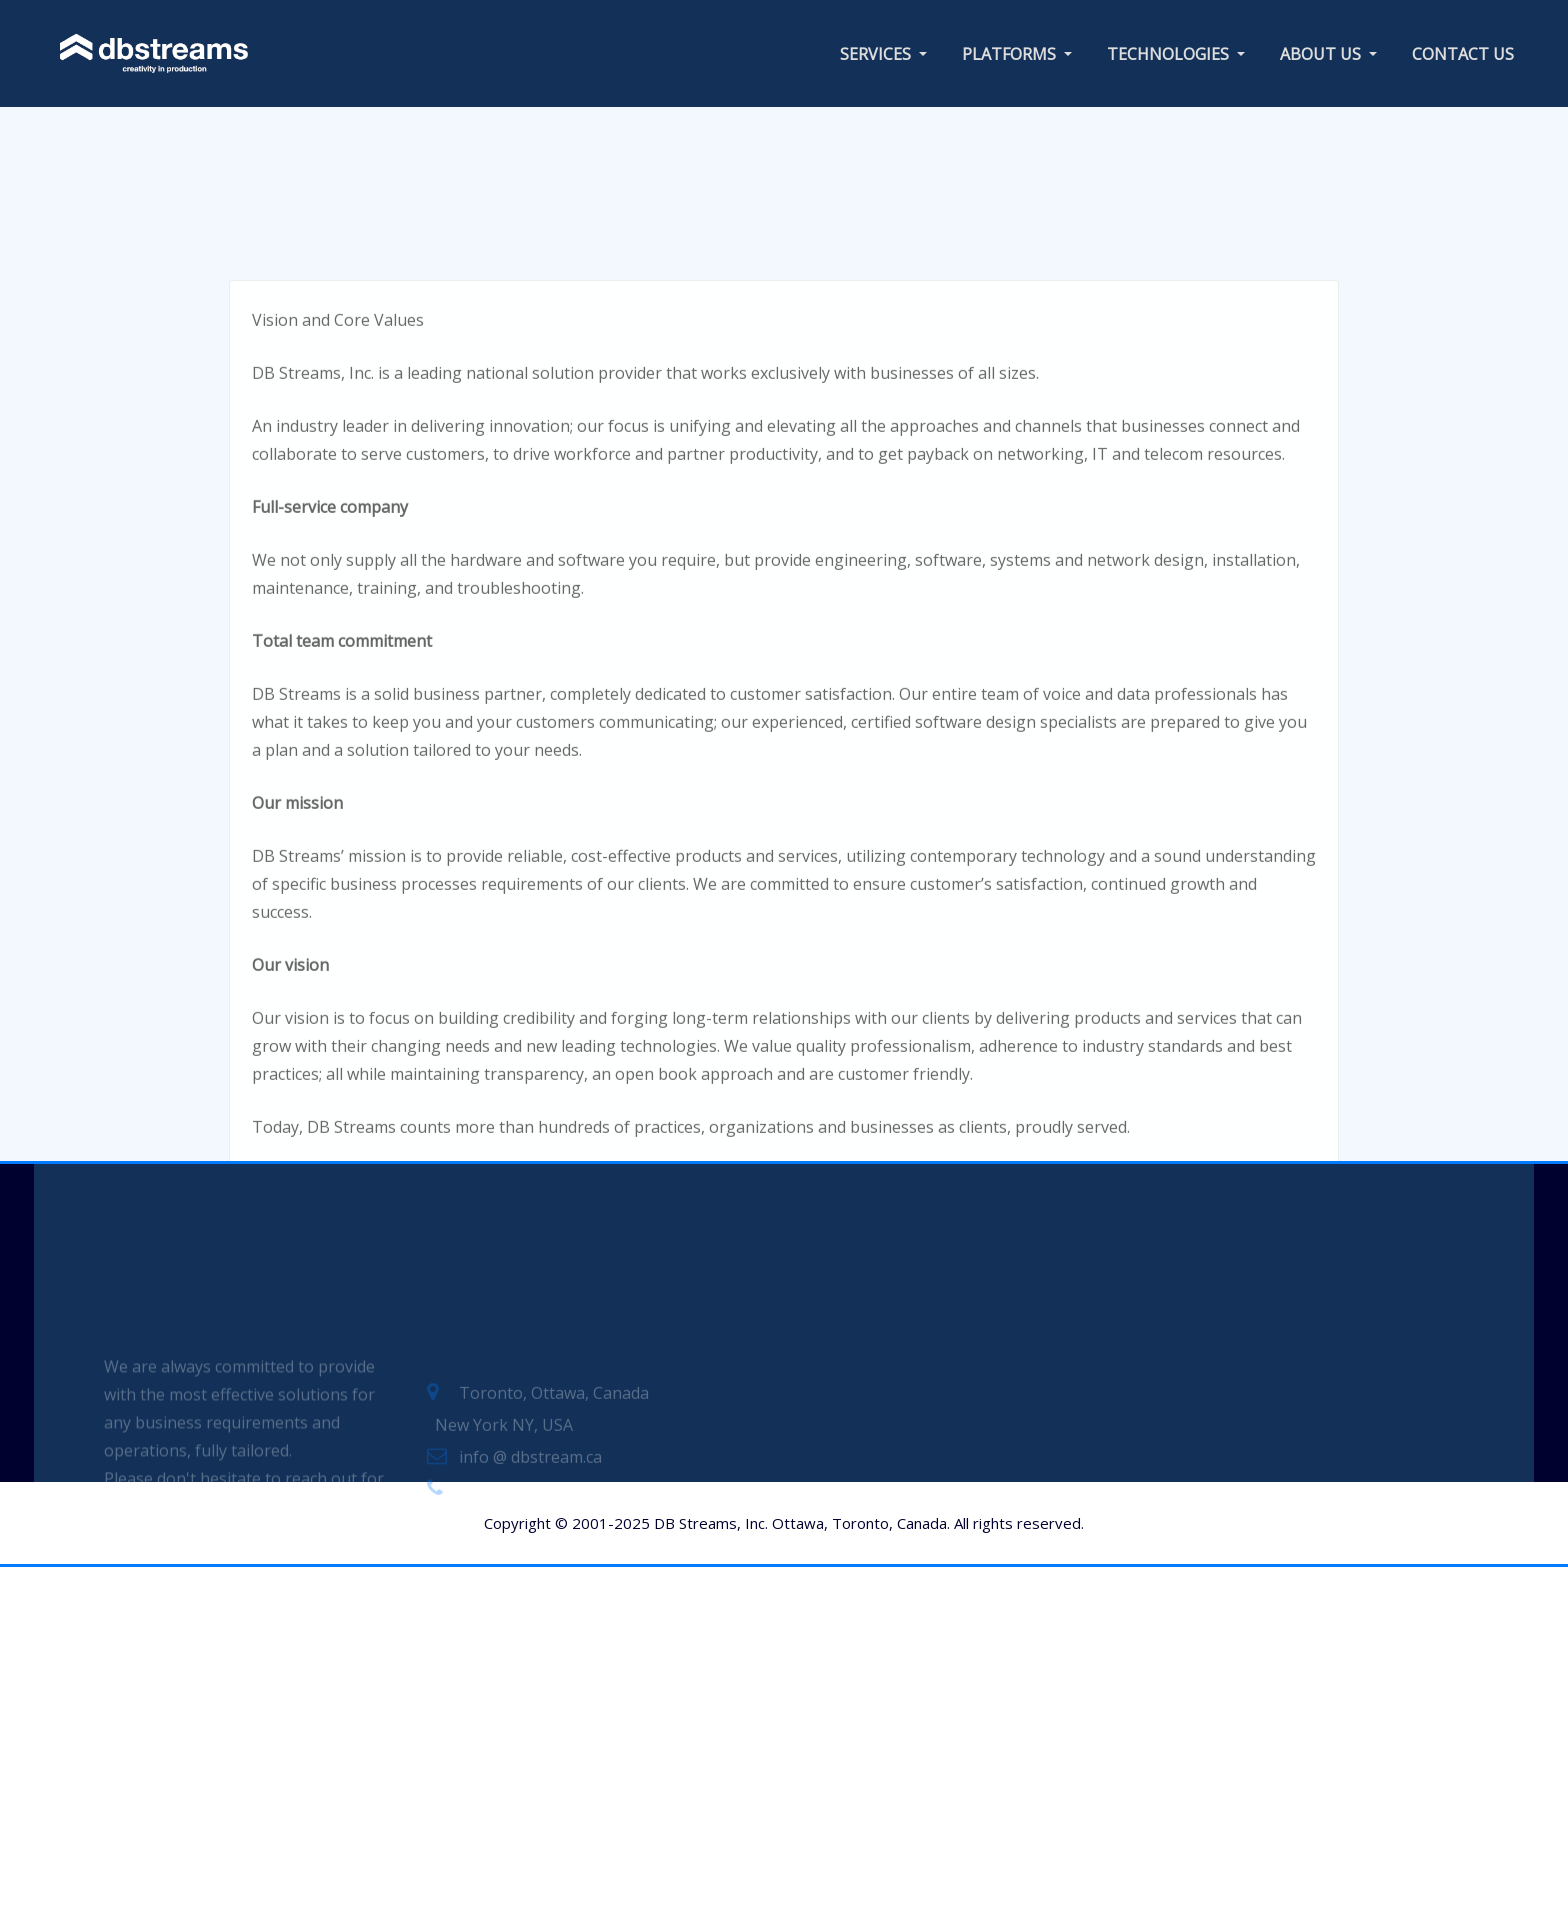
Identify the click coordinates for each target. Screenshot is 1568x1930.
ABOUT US (1328, 54)
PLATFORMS (1017, 54)
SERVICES (883, 54)
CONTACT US (1463, 54)
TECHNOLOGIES (1176, 54)
